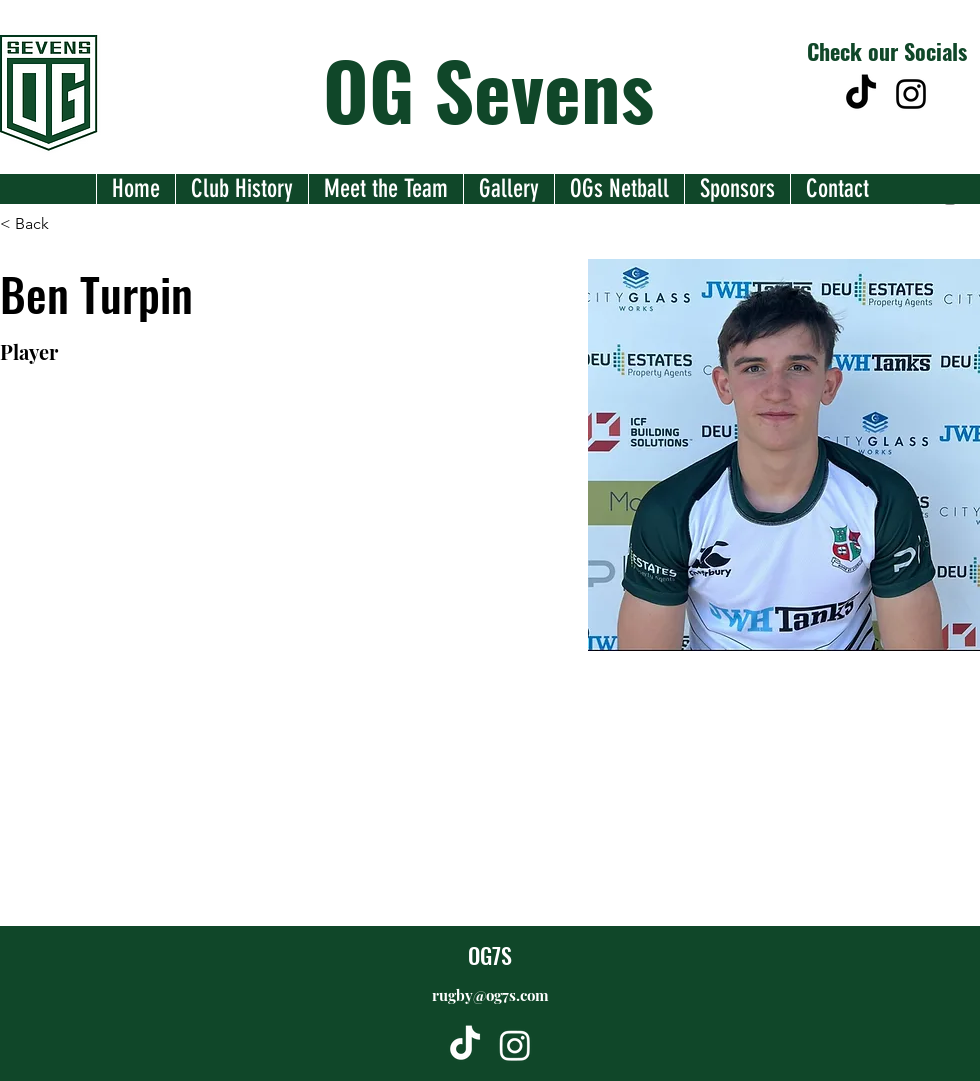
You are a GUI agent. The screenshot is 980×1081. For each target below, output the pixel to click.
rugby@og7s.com (490, 995)
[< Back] (39, 223)
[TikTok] (861, 94)
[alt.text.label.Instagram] (911, 94)
